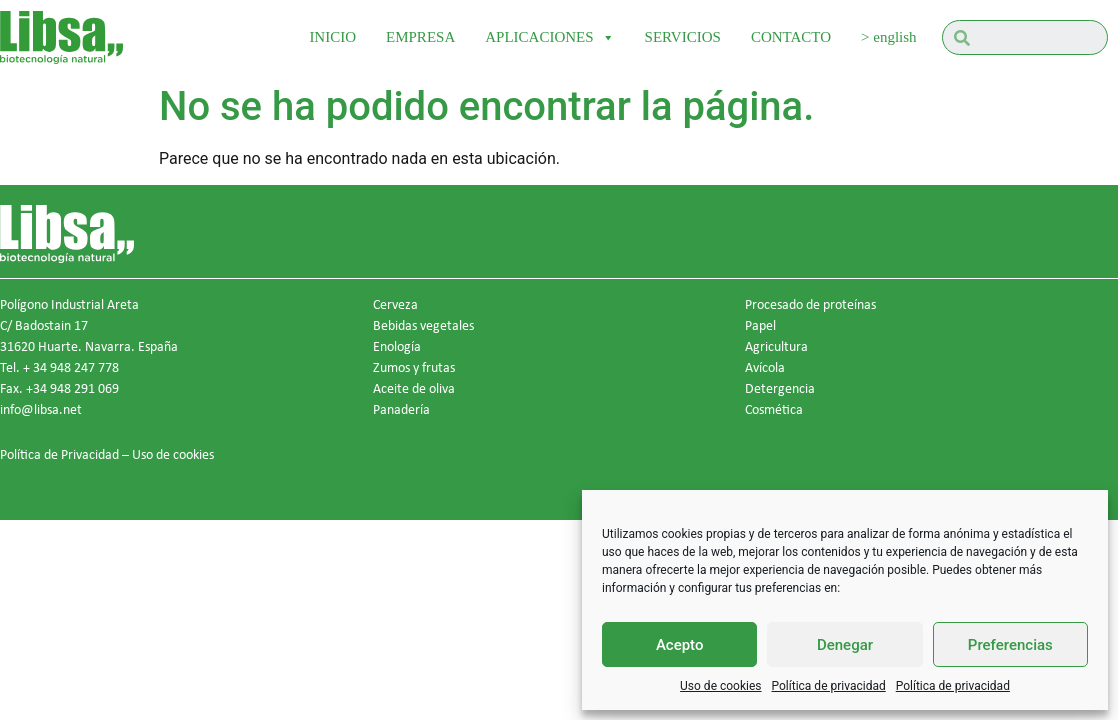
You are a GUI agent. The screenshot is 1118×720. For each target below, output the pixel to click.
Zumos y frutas (414, 367)
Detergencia (780, 388)
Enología (397, 346)
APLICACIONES (549, 37)
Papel (760, 325)
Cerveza (395, 304)
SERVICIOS (683, 37)
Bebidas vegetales (423, 325)
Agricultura (776, 346)
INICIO (332, 37)
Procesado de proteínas (810, 304)
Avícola (765, 367)
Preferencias (1010, 645)
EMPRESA (420, 37)
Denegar (845, 645)
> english (889, 37)
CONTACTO (791, 37)
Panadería (401, 409)
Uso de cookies (720, 686)
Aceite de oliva (414, 388)
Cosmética (774, 409)
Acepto (680, 645)
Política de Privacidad (59, 454)
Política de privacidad (829, 686)
